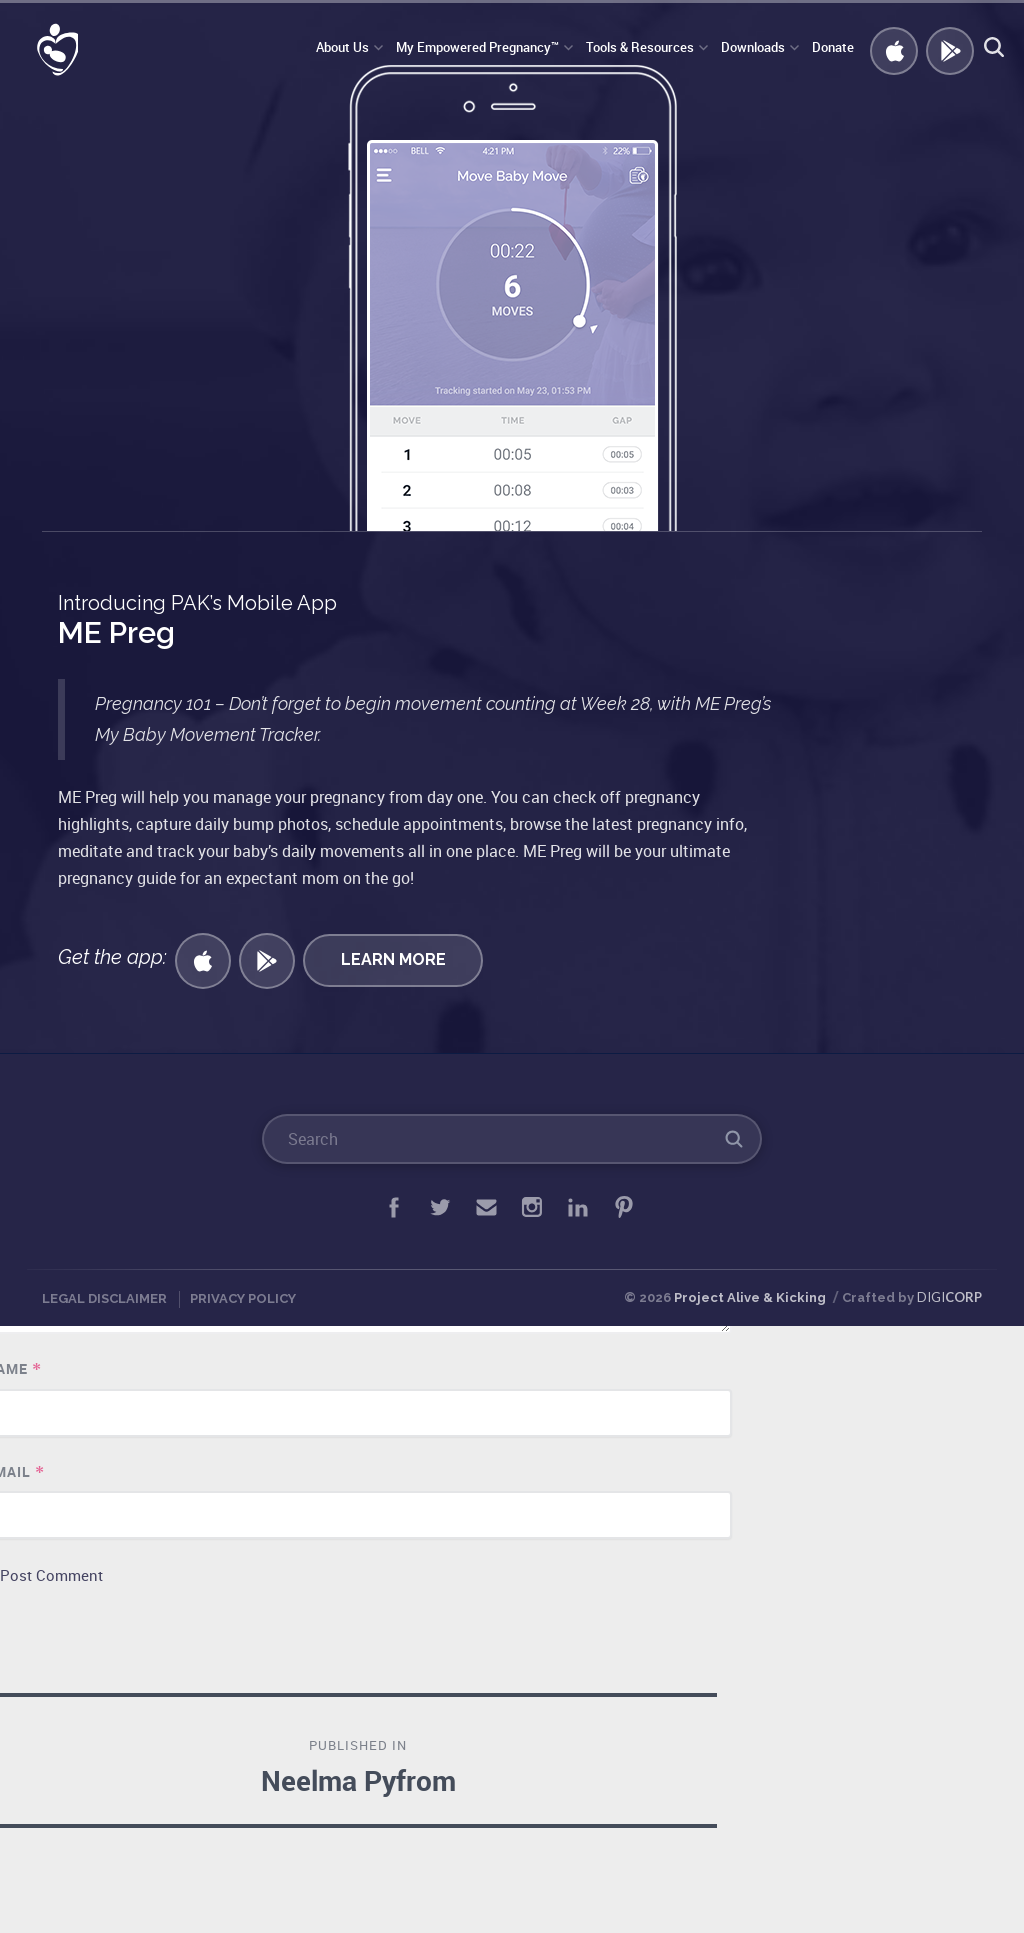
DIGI (949, 1297)
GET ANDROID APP (947, 48)
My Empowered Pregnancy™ (477, 47)
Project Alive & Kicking (750, 1297)
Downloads (753, 47)
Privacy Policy (243, 1298)
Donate (833, 47)
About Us (342, 47)
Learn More (393, 959)
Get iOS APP (891, 48)
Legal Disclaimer (104, 1298)
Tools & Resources (640, 47)
